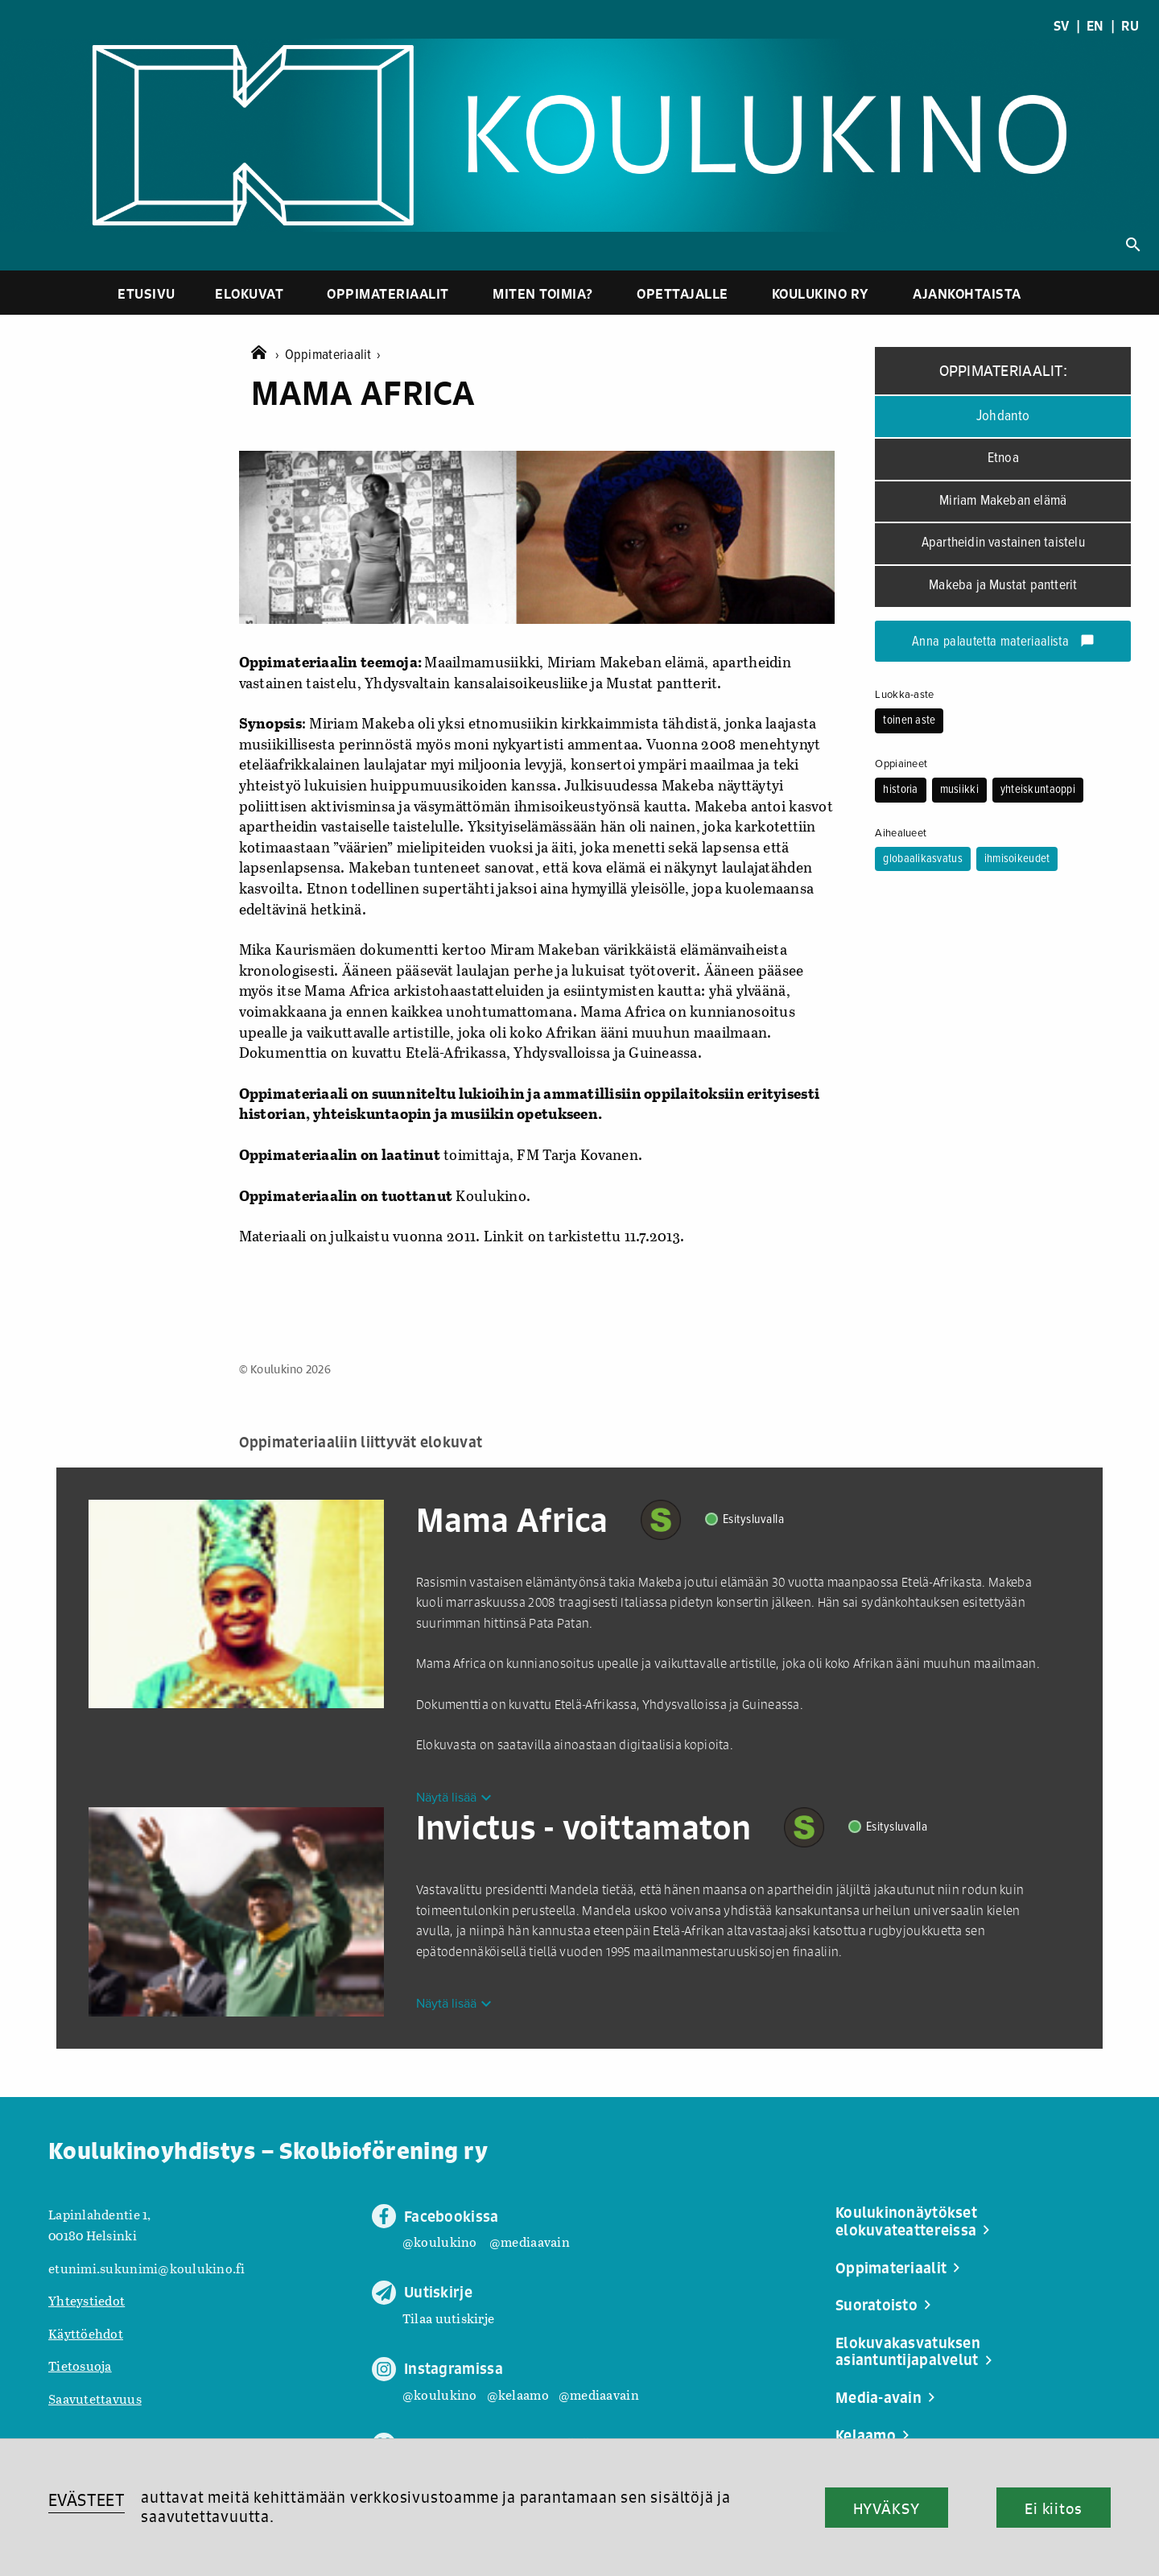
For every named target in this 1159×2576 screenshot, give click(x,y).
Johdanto (1003, 416)
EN (1095, 26)
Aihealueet (900, 833)
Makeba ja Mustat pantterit (1003, 585)
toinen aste (909, 720)
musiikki (959, 790)
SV (1062, 26)
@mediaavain (529, 2241)
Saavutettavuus (95, 2398)
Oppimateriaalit (388, 293)
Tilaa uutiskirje (448, 2318)
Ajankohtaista (967, 293)
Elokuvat (249, 293)
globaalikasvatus (922, 859)
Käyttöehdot (85, 2333)
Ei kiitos (1054, 2508)
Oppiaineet (901, 764)
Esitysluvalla (754, 1519)
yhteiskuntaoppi (1037, 790)
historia (900, 790)
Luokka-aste (904, 694)
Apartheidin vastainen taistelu (1003, 543)
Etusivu (146, 293)
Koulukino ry (820, 293)
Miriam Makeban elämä (1002, 501)
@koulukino (439, 2241)
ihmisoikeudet (1017, 859)
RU (1130, 26)
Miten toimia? (543, 293)
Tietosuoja (80, 2365)
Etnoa (1003, 458)
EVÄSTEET (86, 2500)
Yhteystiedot (86, 2300)
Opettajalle (682, 293)
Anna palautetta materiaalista (1003, 642)
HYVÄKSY (886, 2508)
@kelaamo (518, 2394)
